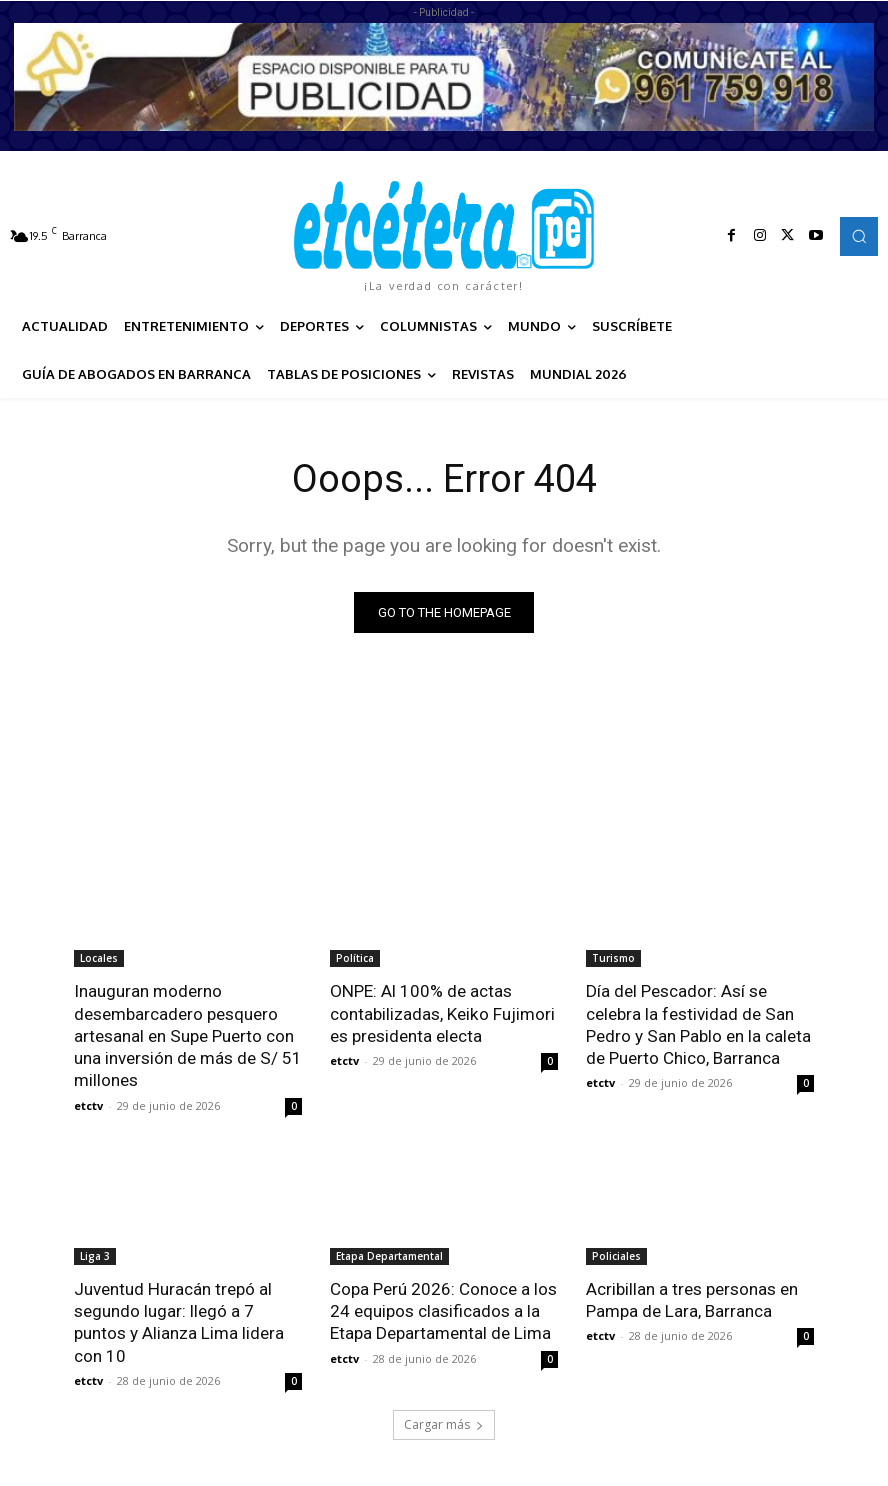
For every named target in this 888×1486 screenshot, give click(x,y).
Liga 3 (95, 1255)
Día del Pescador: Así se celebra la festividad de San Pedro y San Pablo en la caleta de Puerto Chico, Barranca (698, 1025)
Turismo (613, 959)
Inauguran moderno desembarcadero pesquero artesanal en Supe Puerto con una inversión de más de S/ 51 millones (187, 1036)
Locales (99, 959)
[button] (859, 236)
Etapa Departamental (389, 1255)
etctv (88, 1104)
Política (355, 959)
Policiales (616, 1255)
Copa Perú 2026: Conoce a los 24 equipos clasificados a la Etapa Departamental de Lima (443, 1310)
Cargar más (444, 1422)
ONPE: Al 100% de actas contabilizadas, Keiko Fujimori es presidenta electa (442, 1014)
